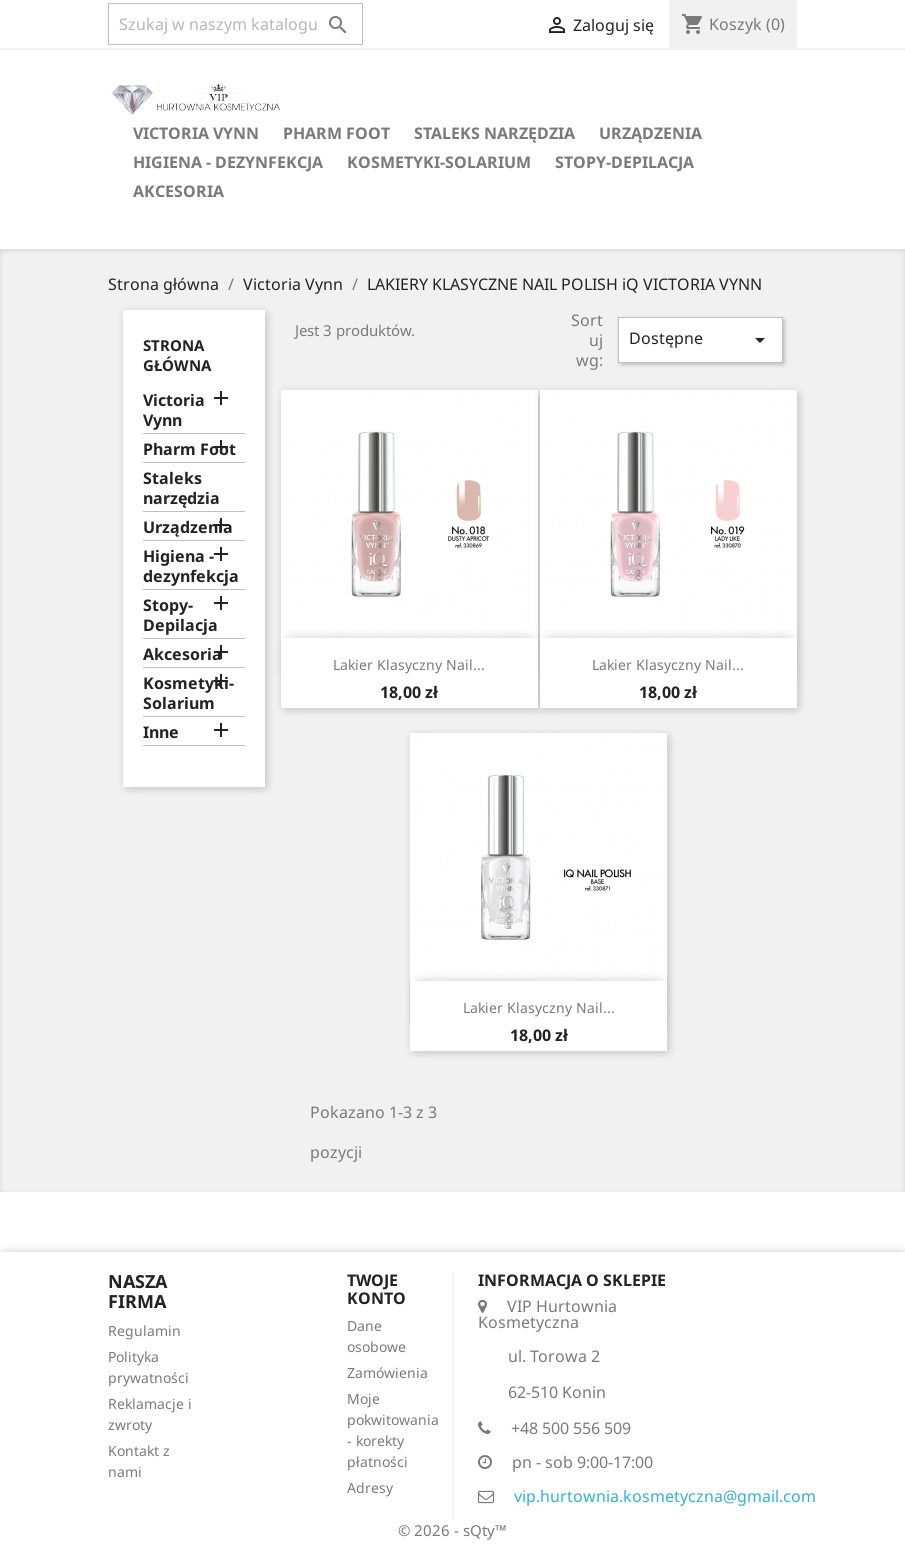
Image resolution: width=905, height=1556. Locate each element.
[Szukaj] (235, 24)
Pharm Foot (336, 133)
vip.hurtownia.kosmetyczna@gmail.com (665, 1496)
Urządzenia (650, 133)
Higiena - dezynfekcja (228, 162)
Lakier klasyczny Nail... (409, 664)
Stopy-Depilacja (624, 162)
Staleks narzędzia (494, 133)
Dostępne (700, 339)
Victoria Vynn (196, 133)
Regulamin (144, 1330)
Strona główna (177, 355)
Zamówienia (387, 1372)
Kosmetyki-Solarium (439, 162)
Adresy (370, 1487)
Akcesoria (178, 191)
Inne (161, 732)
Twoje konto (376, 1289)
